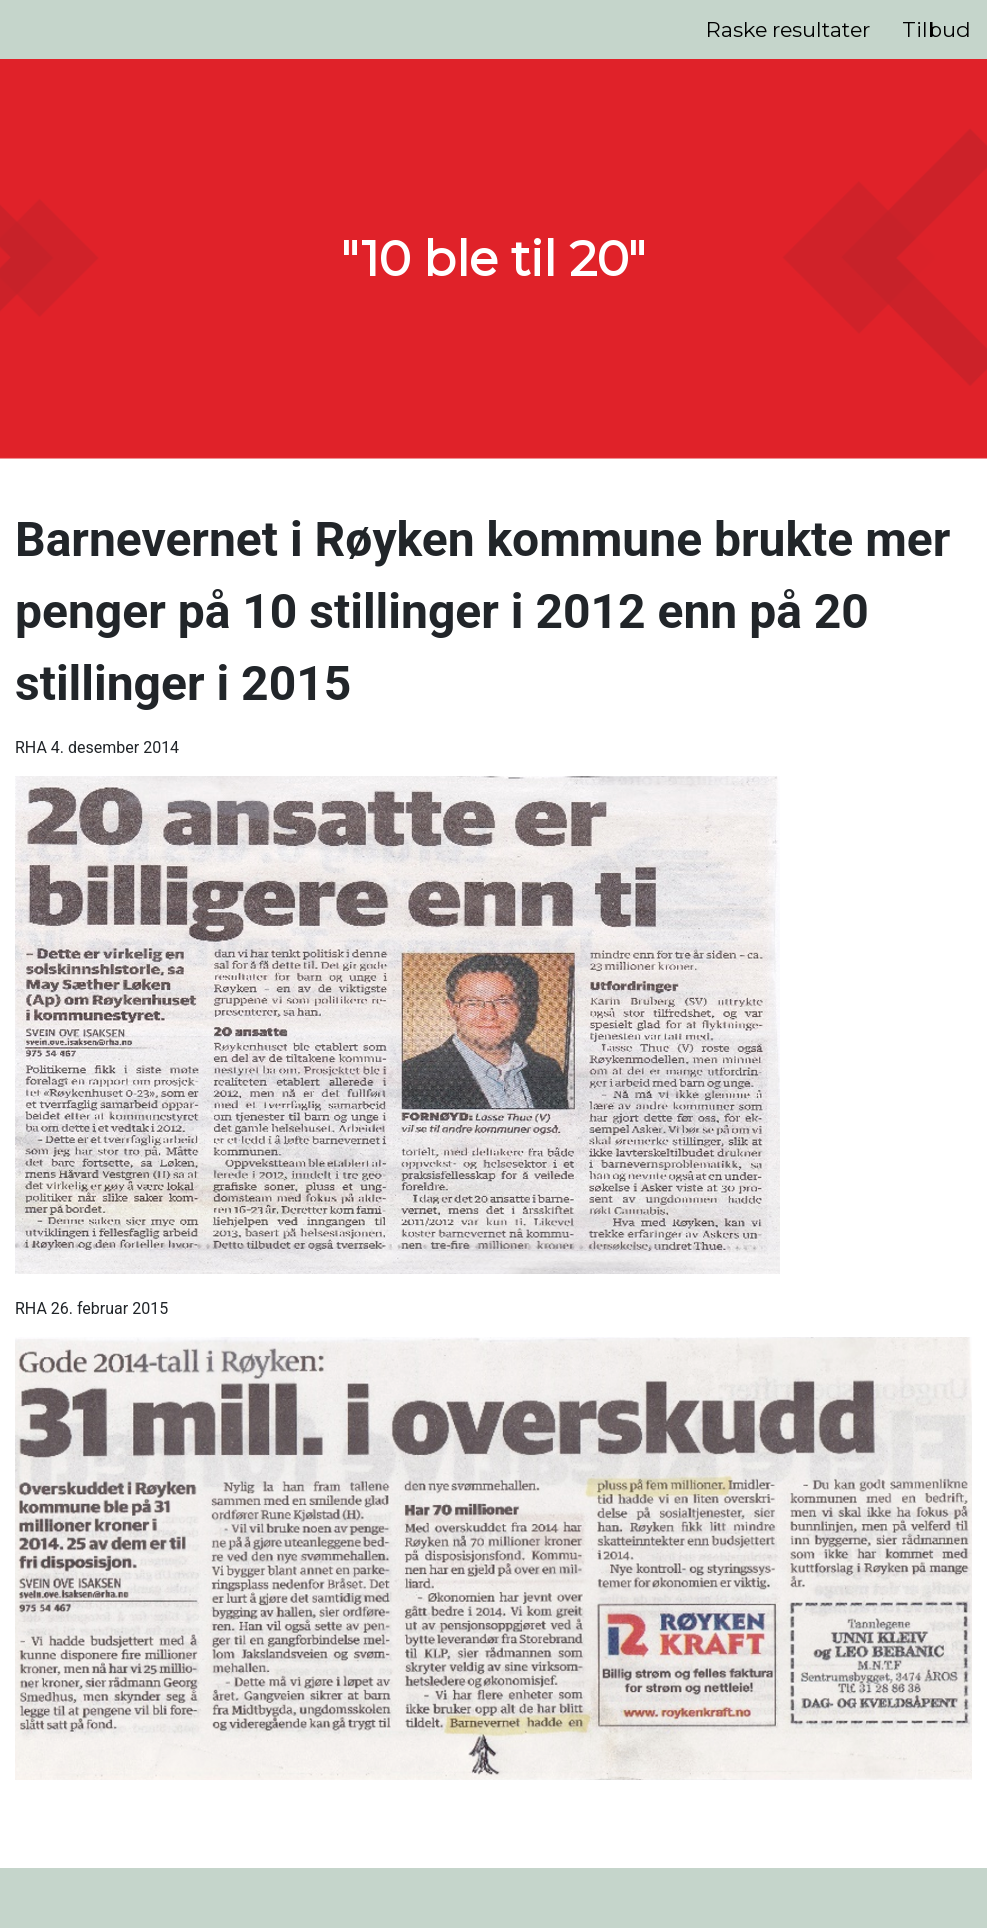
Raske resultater (788, 29)
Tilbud (936, 29)
